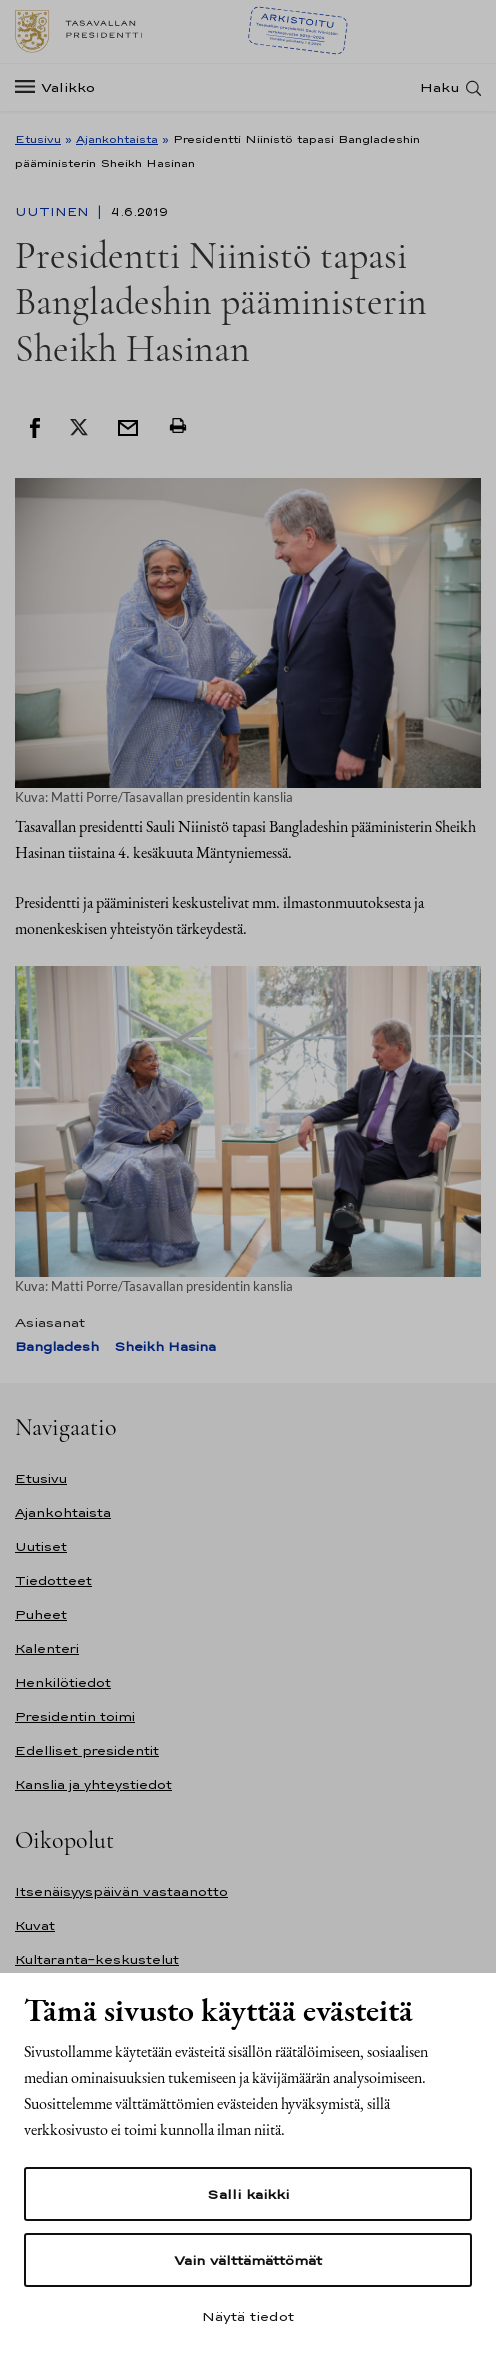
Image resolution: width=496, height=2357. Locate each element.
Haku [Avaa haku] (440, 87)
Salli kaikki (248, 2194)
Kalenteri (47, 1648)
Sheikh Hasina (165, 1346)
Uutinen (54, 212)
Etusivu (38, 139)
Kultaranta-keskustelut (97, 1959)
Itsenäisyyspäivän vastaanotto (121, 1891)
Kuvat (35, 1925)
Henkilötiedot (63, 1682)
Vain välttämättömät (248, 2260)
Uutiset (41, 1546)
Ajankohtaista (117, 139)
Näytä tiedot (248, 2316)
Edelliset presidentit (87, 1750)
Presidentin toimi (75, 1716)
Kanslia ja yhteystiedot (93, 1784)
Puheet (41, 1614)
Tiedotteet (53, 1580)
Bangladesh (57, 1346)
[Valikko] (61, 87)
